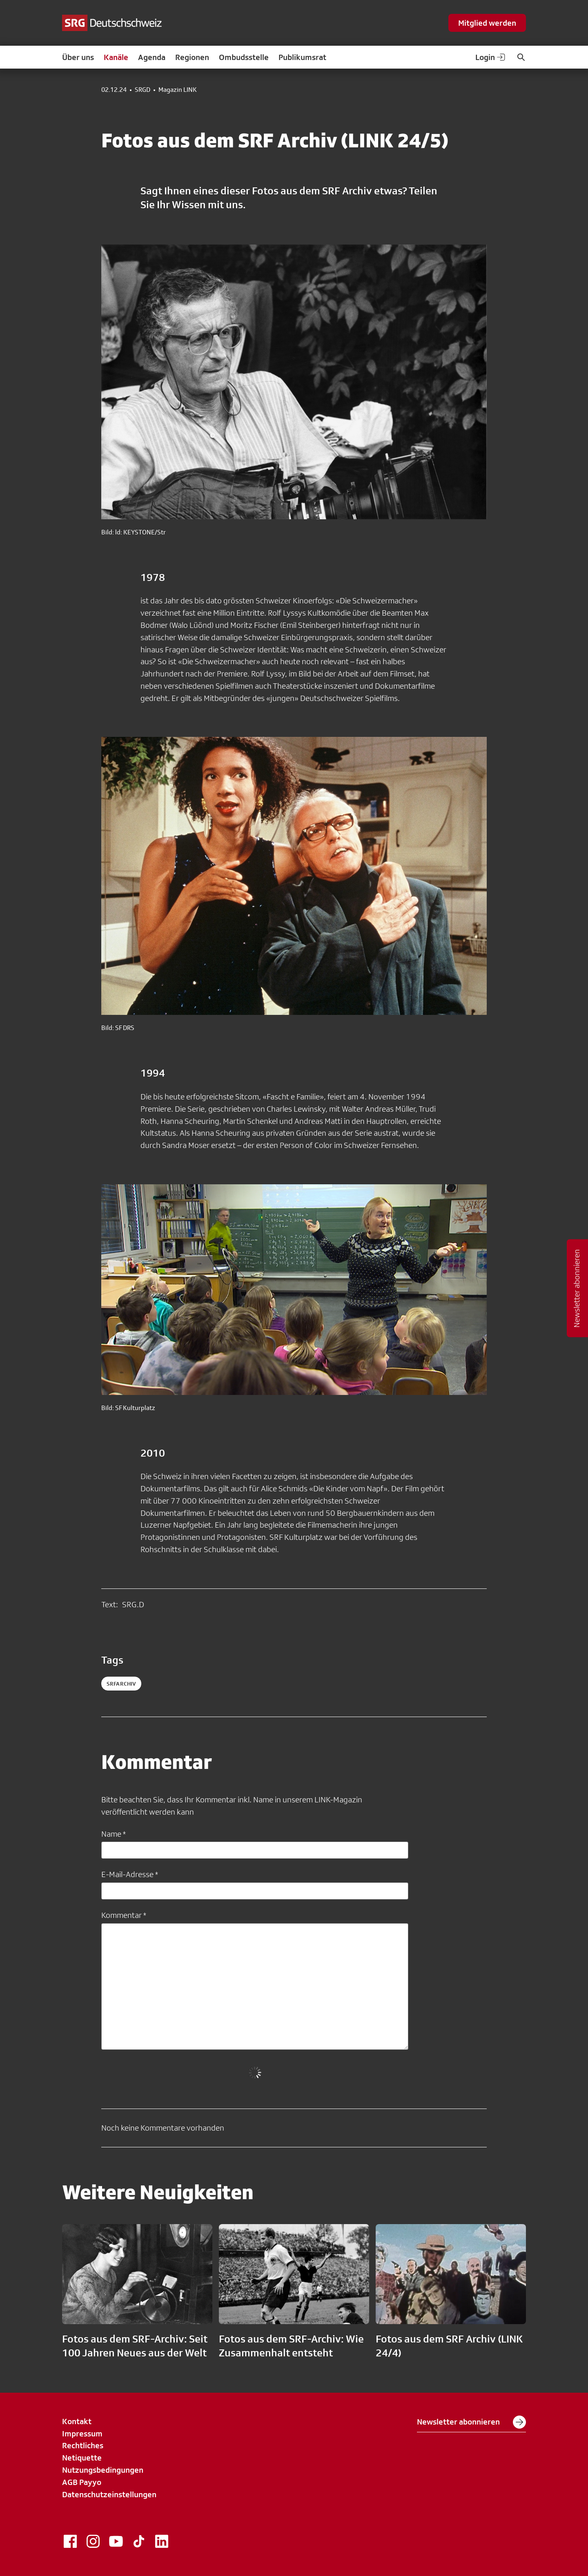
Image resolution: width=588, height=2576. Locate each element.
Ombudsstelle (244, 57)
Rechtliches (82, 2445)
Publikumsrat (302, 57)
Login (490, 57)
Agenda (151, 57)
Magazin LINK (177, 89)
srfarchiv (121, 1683)
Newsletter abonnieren (471, 2422)
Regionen (192, 57)
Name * (113, 1833)
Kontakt (76, 2421)
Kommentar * (123, 1915)
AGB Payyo (81, 2482)
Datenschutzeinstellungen (109, 2494)
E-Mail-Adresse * (129, 1874)
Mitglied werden (487, 22)
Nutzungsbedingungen (102, 2469)
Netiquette (82, 2457)
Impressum (82, 2433)
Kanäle (116, 57)
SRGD (142, 89)
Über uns (78, 57)
